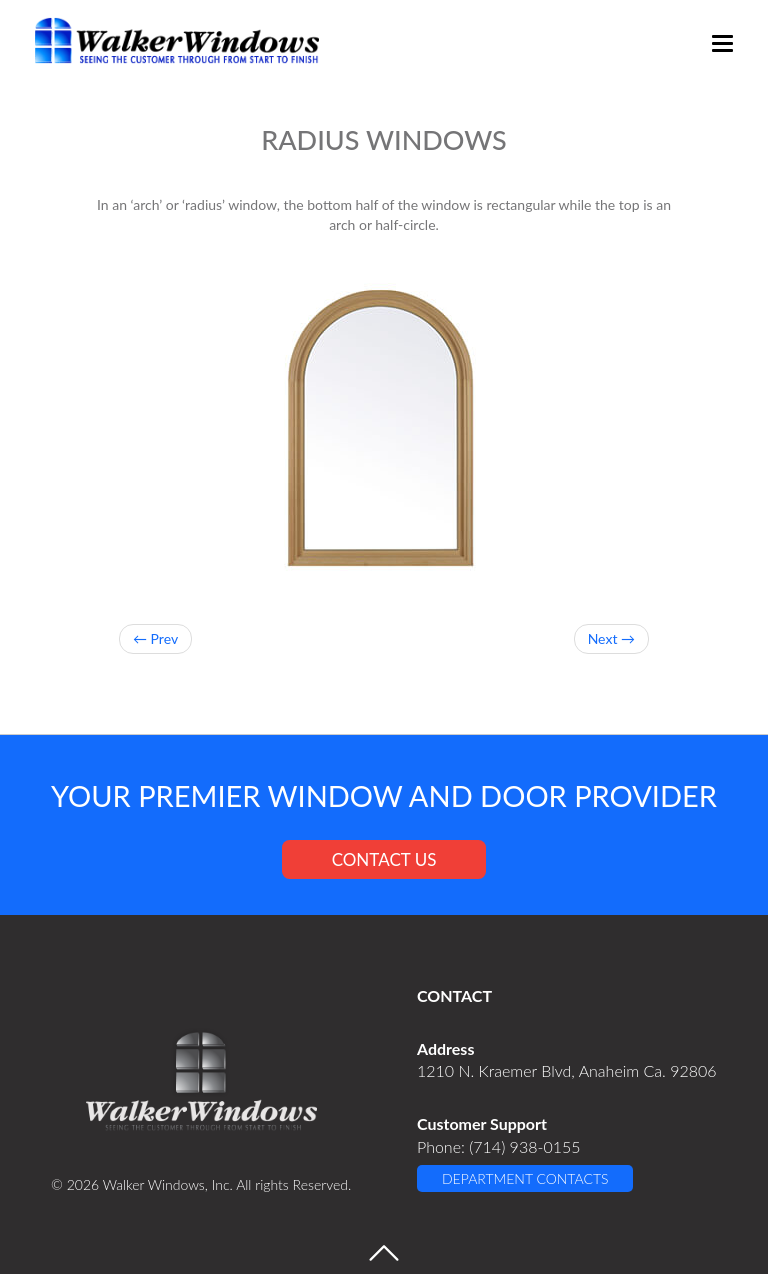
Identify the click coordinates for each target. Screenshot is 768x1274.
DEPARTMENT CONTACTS (525, 1178)
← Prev (155, 638)
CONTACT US (384, 859)
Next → (611, 638)
